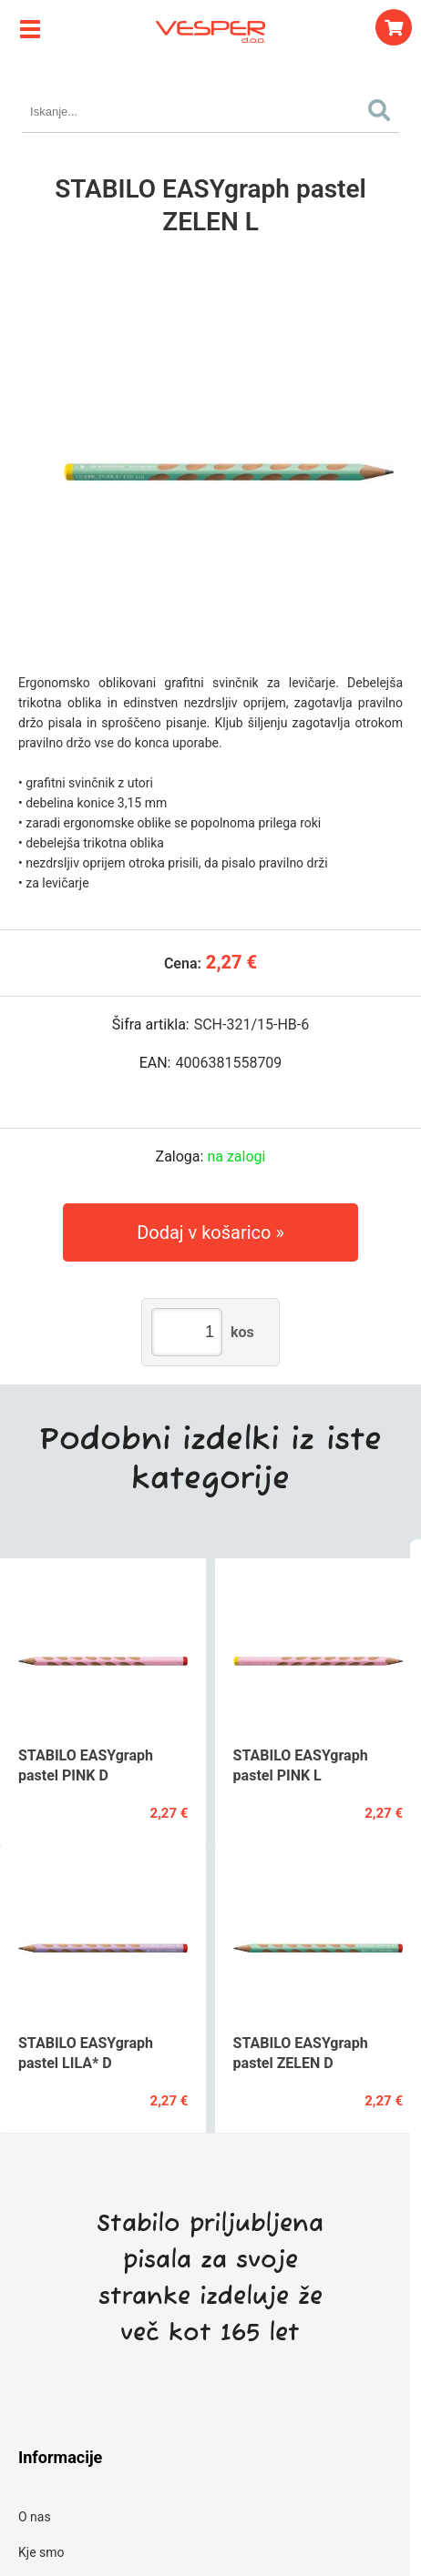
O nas (34, 2517)
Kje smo (41, 2552)
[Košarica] (393, 27)
